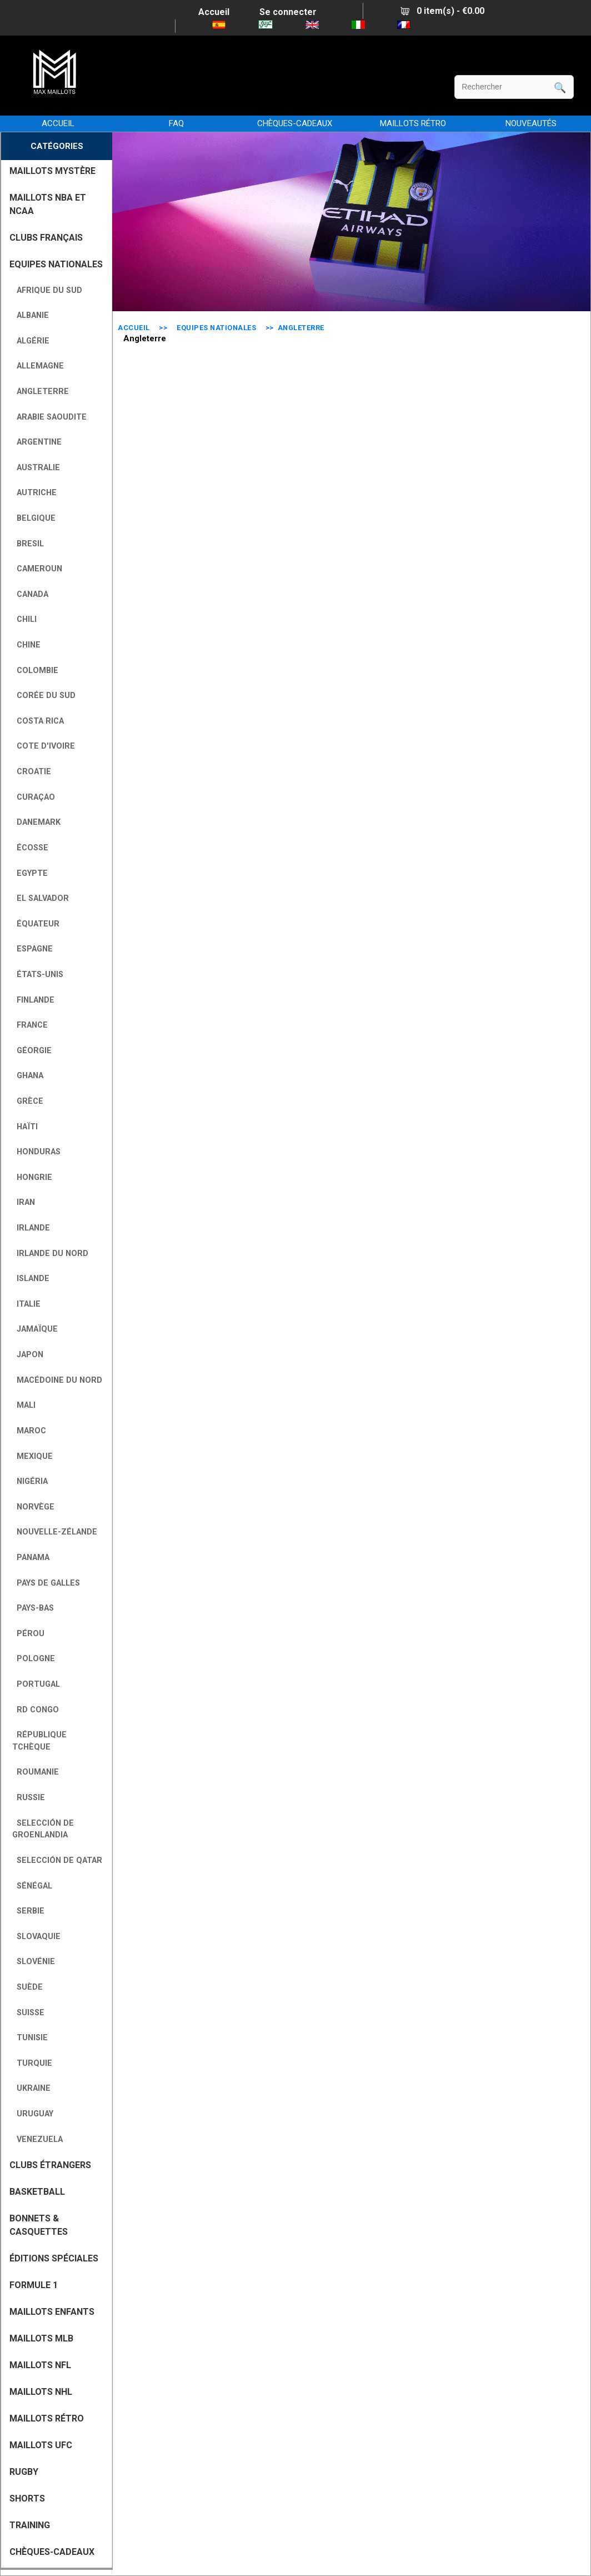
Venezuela (37, 2139)
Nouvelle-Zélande (54, 1532)
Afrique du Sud (47, 290)
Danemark (36, 822)
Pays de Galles (46, 1583)
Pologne (33, 1658)
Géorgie (32, 1050)
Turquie (32, 2063)
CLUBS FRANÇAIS (46, 237)
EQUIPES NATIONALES (216, 327)
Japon (27, 1354)
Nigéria (30, 1481)
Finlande (33, 1000)
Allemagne (38, 366)
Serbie (28, 1911)
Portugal (36, 1684)
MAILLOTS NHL (40, 2391)
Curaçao (33, 797)
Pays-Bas (33, 1608)
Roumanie (35, 1772)
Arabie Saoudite (49, 417)
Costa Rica (38, 721)
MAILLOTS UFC (40, 2445)
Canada (30, 594)
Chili (24, 619)
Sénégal (32, 1886)
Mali (24, 1405)
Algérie (30, 341)
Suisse (28, 2012)
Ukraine (31, 2088)
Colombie (35, 670)
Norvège (33, 1507)
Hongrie (32, 1177)
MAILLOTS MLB (41, 2338)
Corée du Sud (44, 695)
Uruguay (32, 2114)
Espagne (32, 949)
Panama (30, 1557)
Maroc (29, 1431)
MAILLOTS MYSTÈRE (52, 171)
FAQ (176, 123)
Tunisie (30, 2037)
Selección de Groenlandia (43, 1829)
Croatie (31, 771)
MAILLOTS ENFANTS (51, 2311)
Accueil (213, 12)
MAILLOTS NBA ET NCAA (47, 204)
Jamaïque (35, 1329)
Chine (26, 645)
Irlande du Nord (50, 1253)
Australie (36, 467)
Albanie (30, 315)
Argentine (37, 442)
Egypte (30, 873)
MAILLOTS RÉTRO (413, 123)
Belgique (34, 518)
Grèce (27, 1101)
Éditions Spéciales (53, 2258)
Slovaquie (36, 1936)
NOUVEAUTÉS (531, 123)
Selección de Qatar (57, 1860)
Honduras (36, 1152)
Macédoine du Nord (57, 1380)
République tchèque (39, 1741)
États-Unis (37, 974)
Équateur (35, 924)
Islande (30, 1278)
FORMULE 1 (33, 2285)
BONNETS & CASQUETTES (38, 2225)
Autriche (34, 492)
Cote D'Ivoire (43, 746)
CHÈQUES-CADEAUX (294, 123)
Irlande (31, 1228)
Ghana (27, 1075)
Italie (26, 1304)
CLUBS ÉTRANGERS (50, 2165)
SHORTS (27, 2498)
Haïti (25, 1127)
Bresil (28, 544)
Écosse (30, 848)
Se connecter (288, 12)
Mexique (32, 1456)
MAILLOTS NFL (40, 2365)
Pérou (28, 1633)
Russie (28, 1797)
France (30, 1025)
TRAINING (29, 2525)
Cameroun (37, 569)
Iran (23, 1202)
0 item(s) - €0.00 (442, 11)
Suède (27, 1987)
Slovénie (33, 1961)
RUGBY (23, 2472)
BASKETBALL (37, 2191)
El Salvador (40, 898)
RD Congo (35, 1710)
